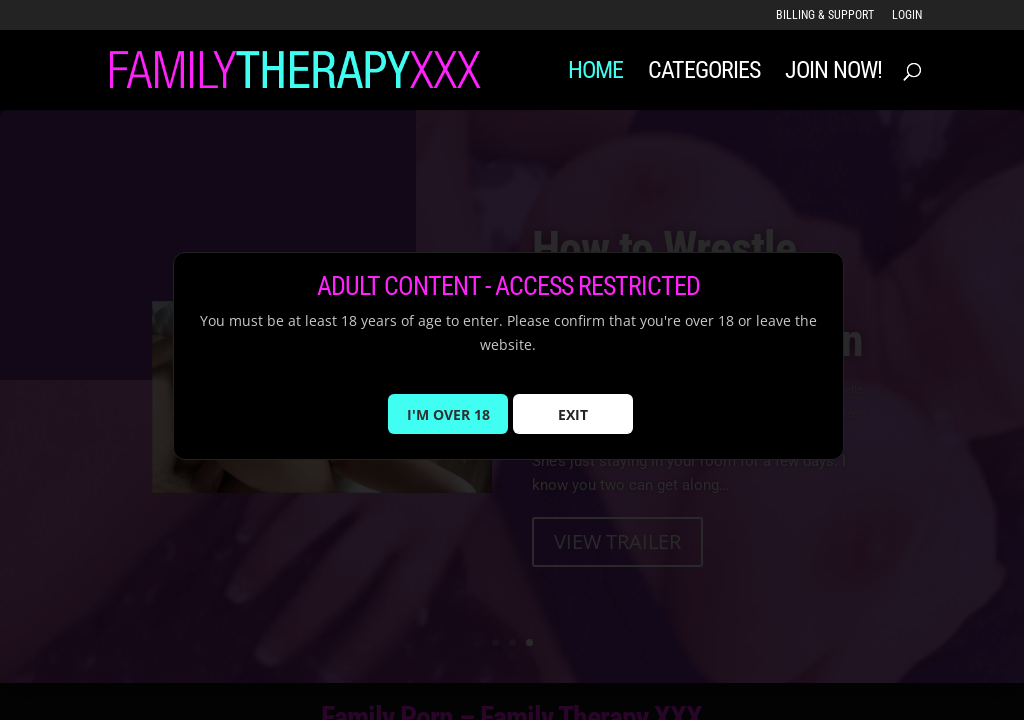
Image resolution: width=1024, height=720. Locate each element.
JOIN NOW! (833, 73)
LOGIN (907, 15)
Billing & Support (825, 15)
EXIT (573, 425)
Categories (704, 73)
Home (595, 73)
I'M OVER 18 (448, 425)
